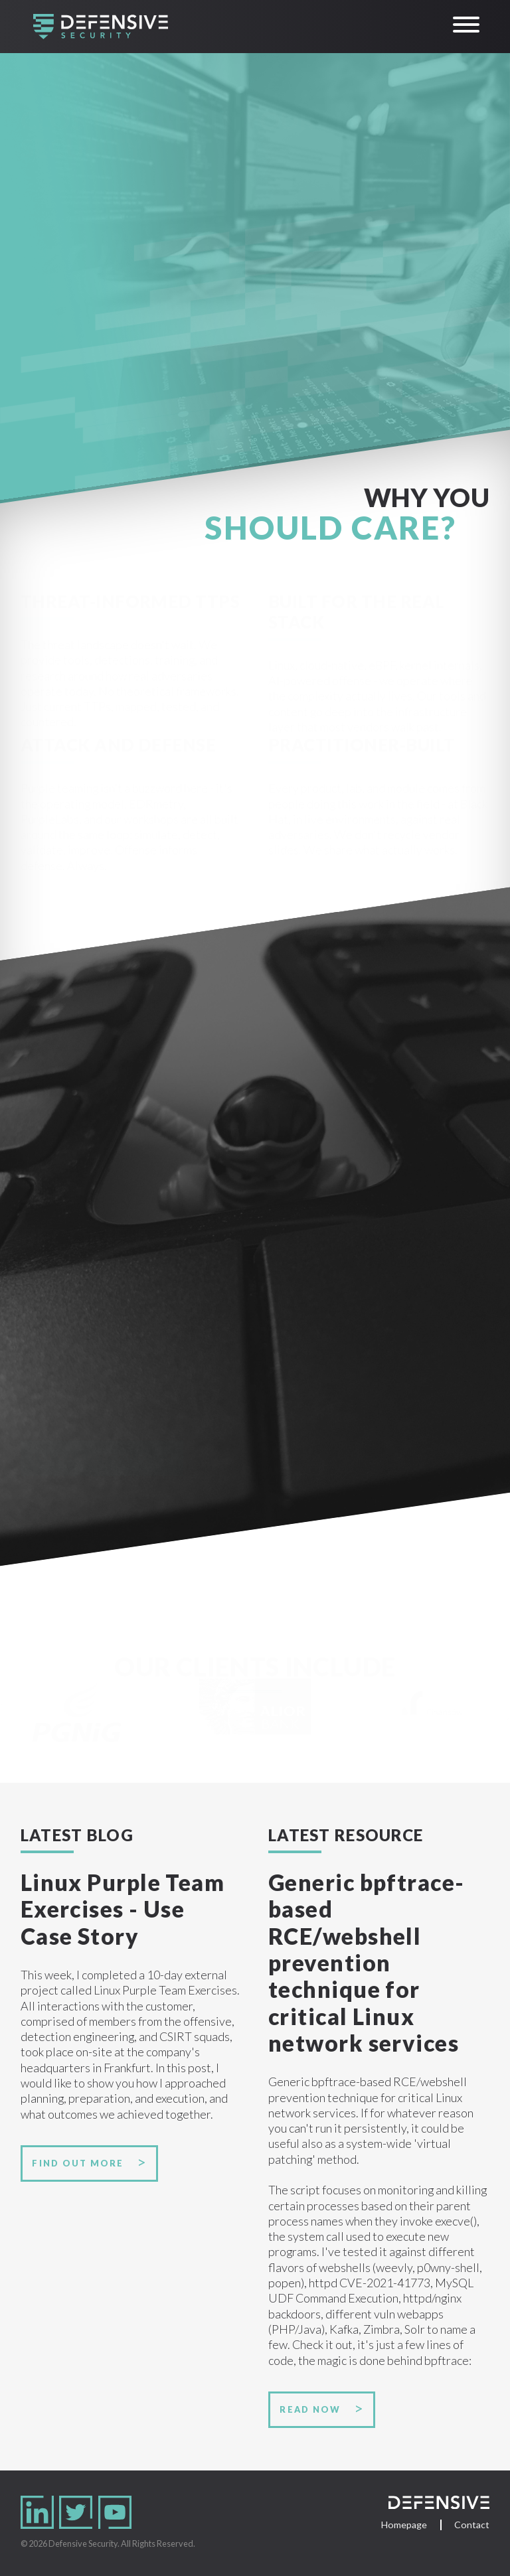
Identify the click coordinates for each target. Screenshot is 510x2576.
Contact (471, 2524)
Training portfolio (92, 1457)
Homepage (404, 2524)
